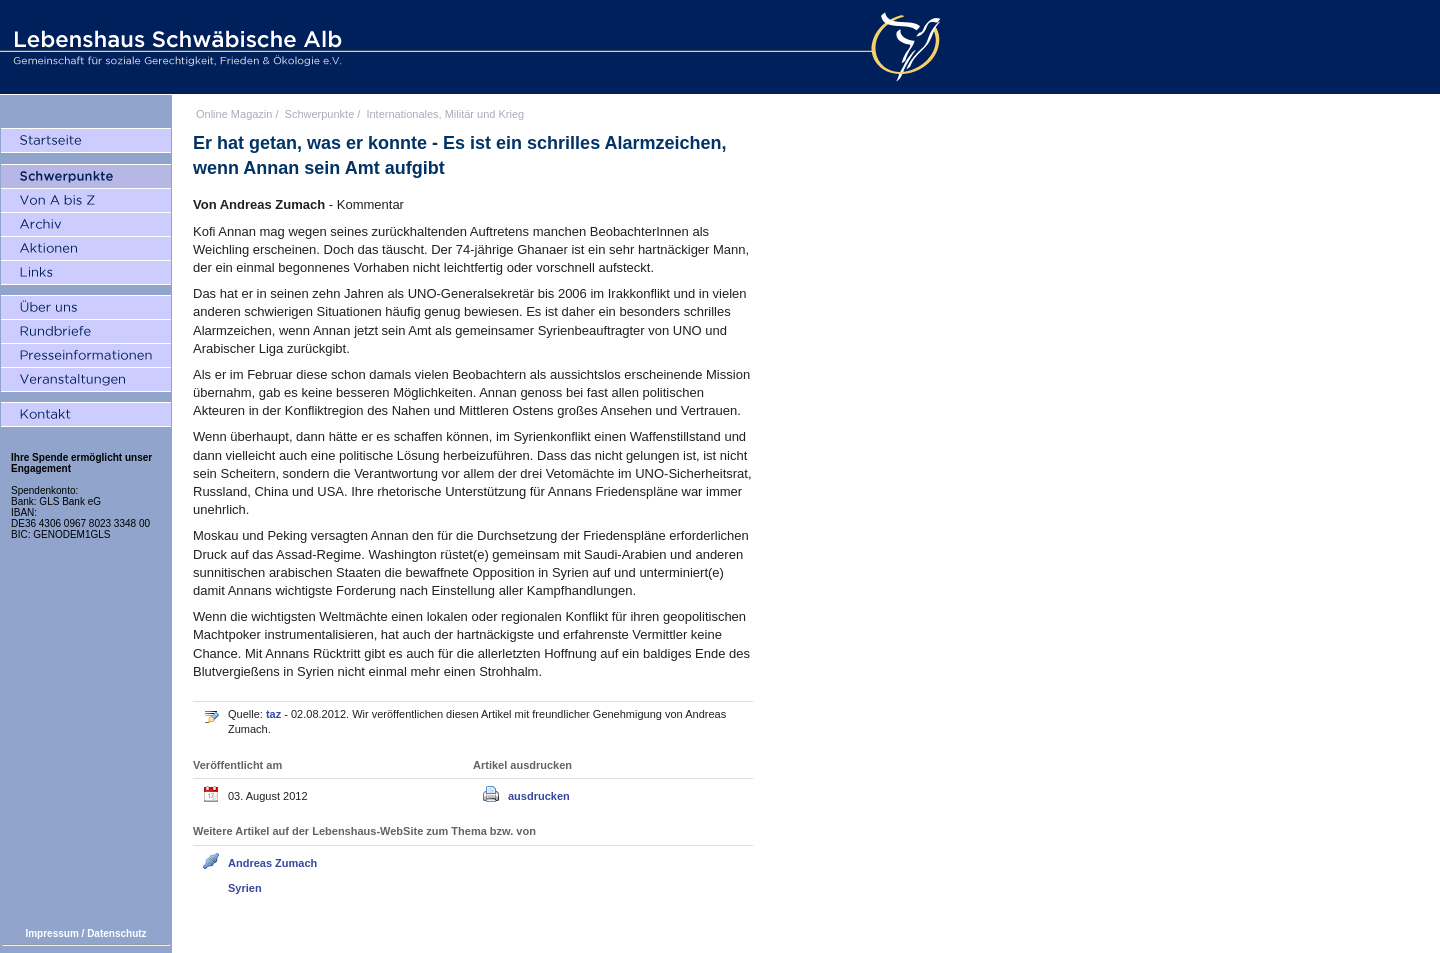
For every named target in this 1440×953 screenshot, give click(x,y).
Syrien (245, 888)
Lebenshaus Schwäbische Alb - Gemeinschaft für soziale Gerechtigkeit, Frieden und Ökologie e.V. (175, 47)
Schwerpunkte (320, 114)
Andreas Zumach (272, 863)
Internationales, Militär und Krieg (445, 114)
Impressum (51, 933)
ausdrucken (539, 796)
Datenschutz (116, 933)
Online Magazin (234, 114)
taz (275, 714)
